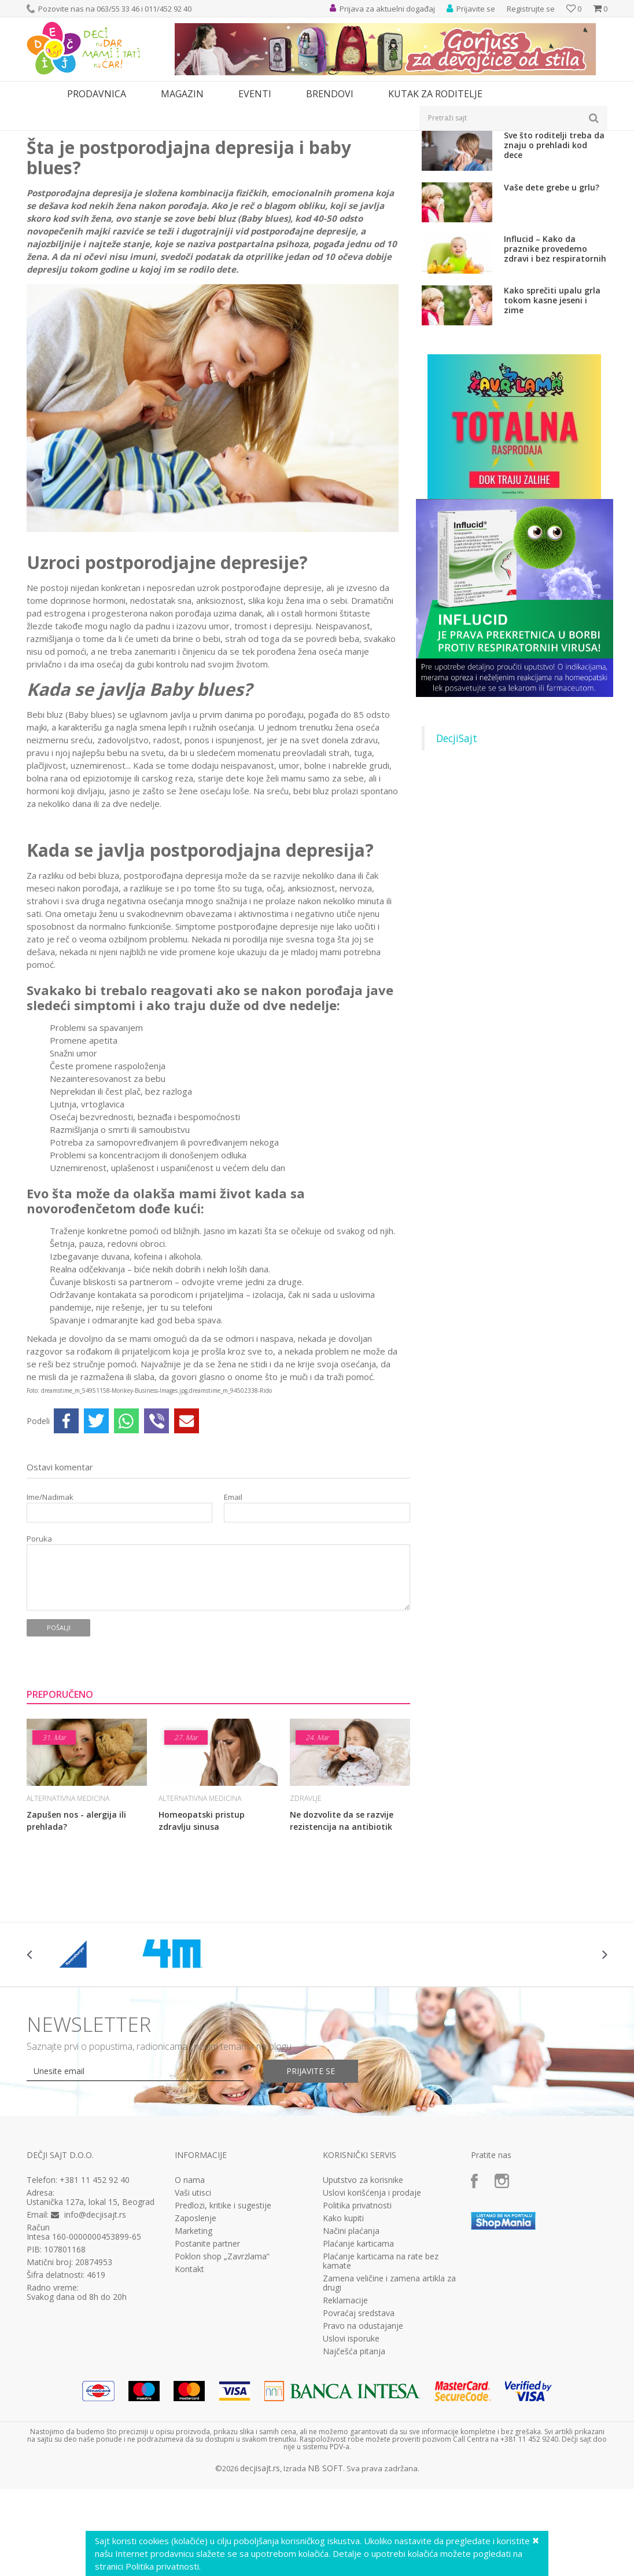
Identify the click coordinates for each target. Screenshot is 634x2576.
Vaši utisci (193, 2323)
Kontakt (189, 2400)
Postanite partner (207, 2374)
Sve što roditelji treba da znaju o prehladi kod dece (554, 276)
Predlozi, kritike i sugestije (223, 2336)
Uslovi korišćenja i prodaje (372, 2323)
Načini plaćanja (351, 2361)
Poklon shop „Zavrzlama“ (222, 2387)
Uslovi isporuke (351, 2469)
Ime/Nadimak (50, 1628)
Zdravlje (113, 138)
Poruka (39, 1669)
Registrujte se (531, 8)
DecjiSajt (456, 869)
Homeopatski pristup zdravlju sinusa (201, 1951)
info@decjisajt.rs (95, 2345)
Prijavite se (310, 2201)
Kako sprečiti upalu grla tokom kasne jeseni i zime (552, 431)
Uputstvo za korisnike (363, 2311)
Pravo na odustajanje (363, 2456)
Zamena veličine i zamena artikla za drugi (389, 2414)
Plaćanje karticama (358, 2374)
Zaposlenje (195, 2349)
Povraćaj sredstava (359, 2444)
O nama (190, 2311)
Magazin (77, 138)
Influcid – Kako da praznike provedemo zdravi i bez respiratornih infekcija (555, 379)
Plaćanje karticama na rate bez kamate (380, 2392)
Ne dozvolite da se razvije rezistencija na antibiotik (341, 1951)
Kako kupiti (343, 2349)
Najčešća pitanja (354, 2482)
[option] (75, 2085)
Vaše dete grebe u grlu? (551, 318)
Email (233, 1628)
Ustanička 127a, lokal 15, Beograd (90, 2332)
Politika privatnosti (357, 2336)
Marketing (193, 2361)
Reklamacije (345, 2431)
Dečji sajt (41, 138)
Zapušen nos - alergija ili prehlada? (76, 1951)
